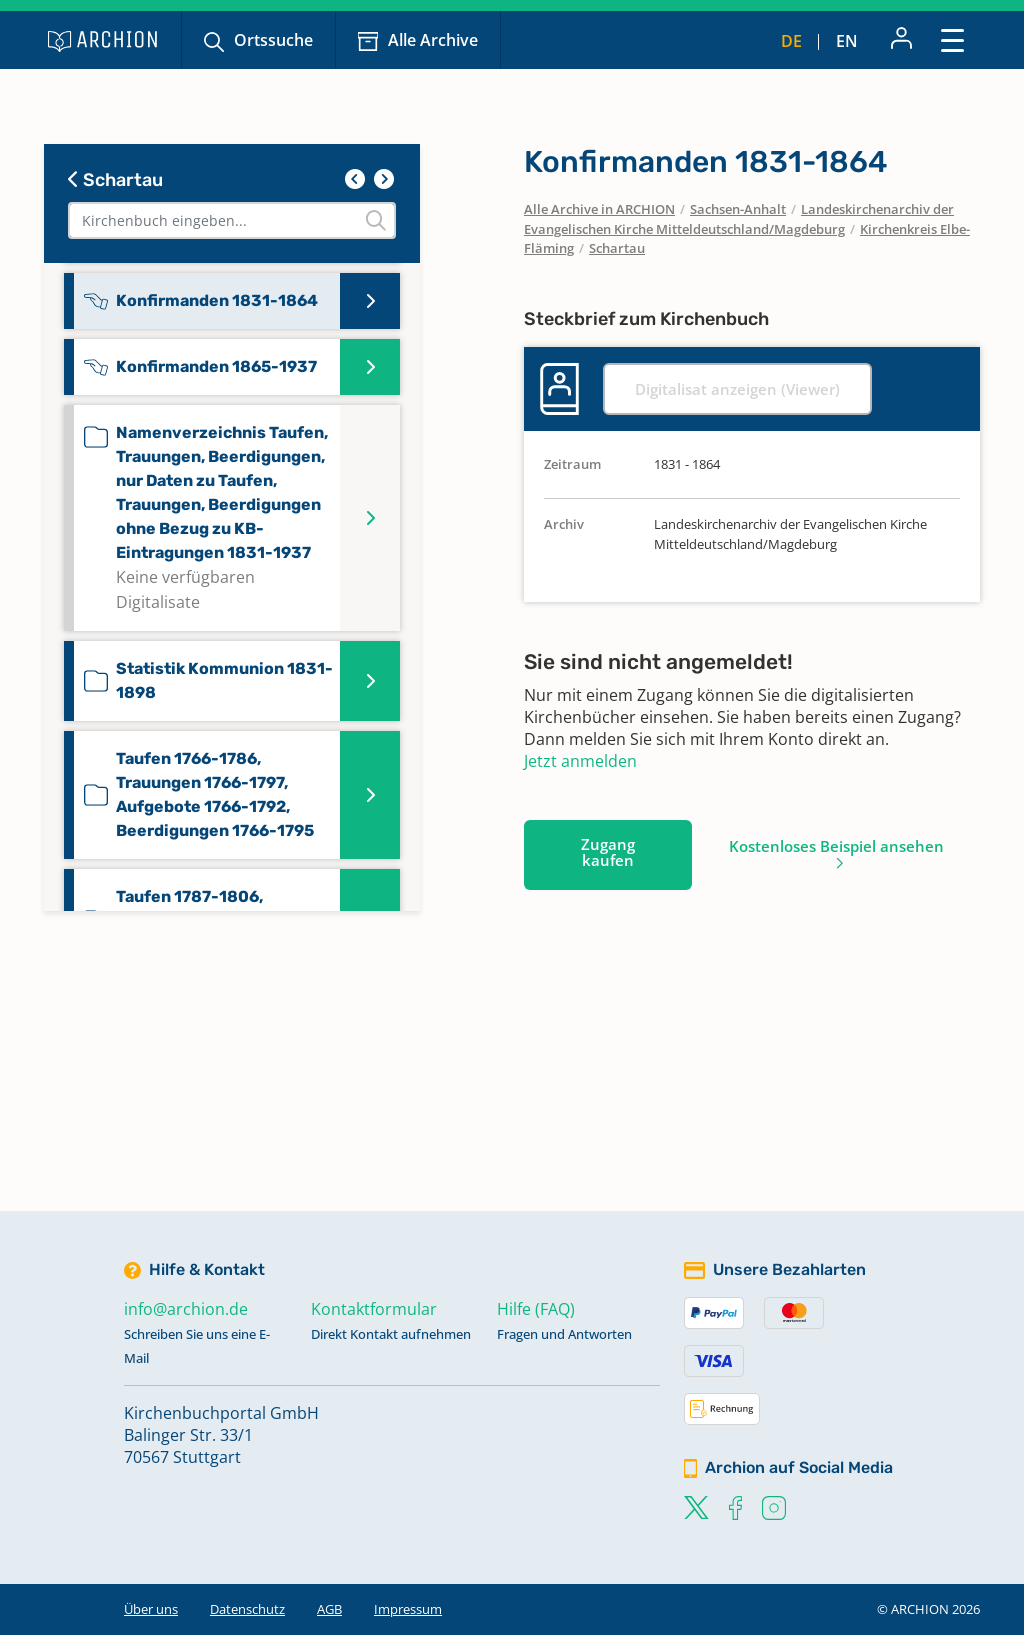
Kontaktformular (374, 1309)
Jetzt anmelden (580, 761)
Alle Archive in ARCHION (599, 209)
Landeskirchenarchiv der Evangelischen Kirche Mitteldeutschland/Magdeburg (739, 219)
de (791, 41)
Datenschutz (247, 1609)
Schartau (115, 180)
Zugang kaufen (608, 852)
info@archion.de (186, 1309)
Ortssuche (273, 40)
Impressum (408, 1609)
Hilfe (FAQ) (536, 1309)
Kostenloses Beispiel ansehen (836, 846)
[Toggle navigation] (952, 39)
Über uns (151, 1609)
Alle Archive (433, 40)
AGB (329, 1609)
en (847, 41)
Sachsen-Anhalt (738, 209)
